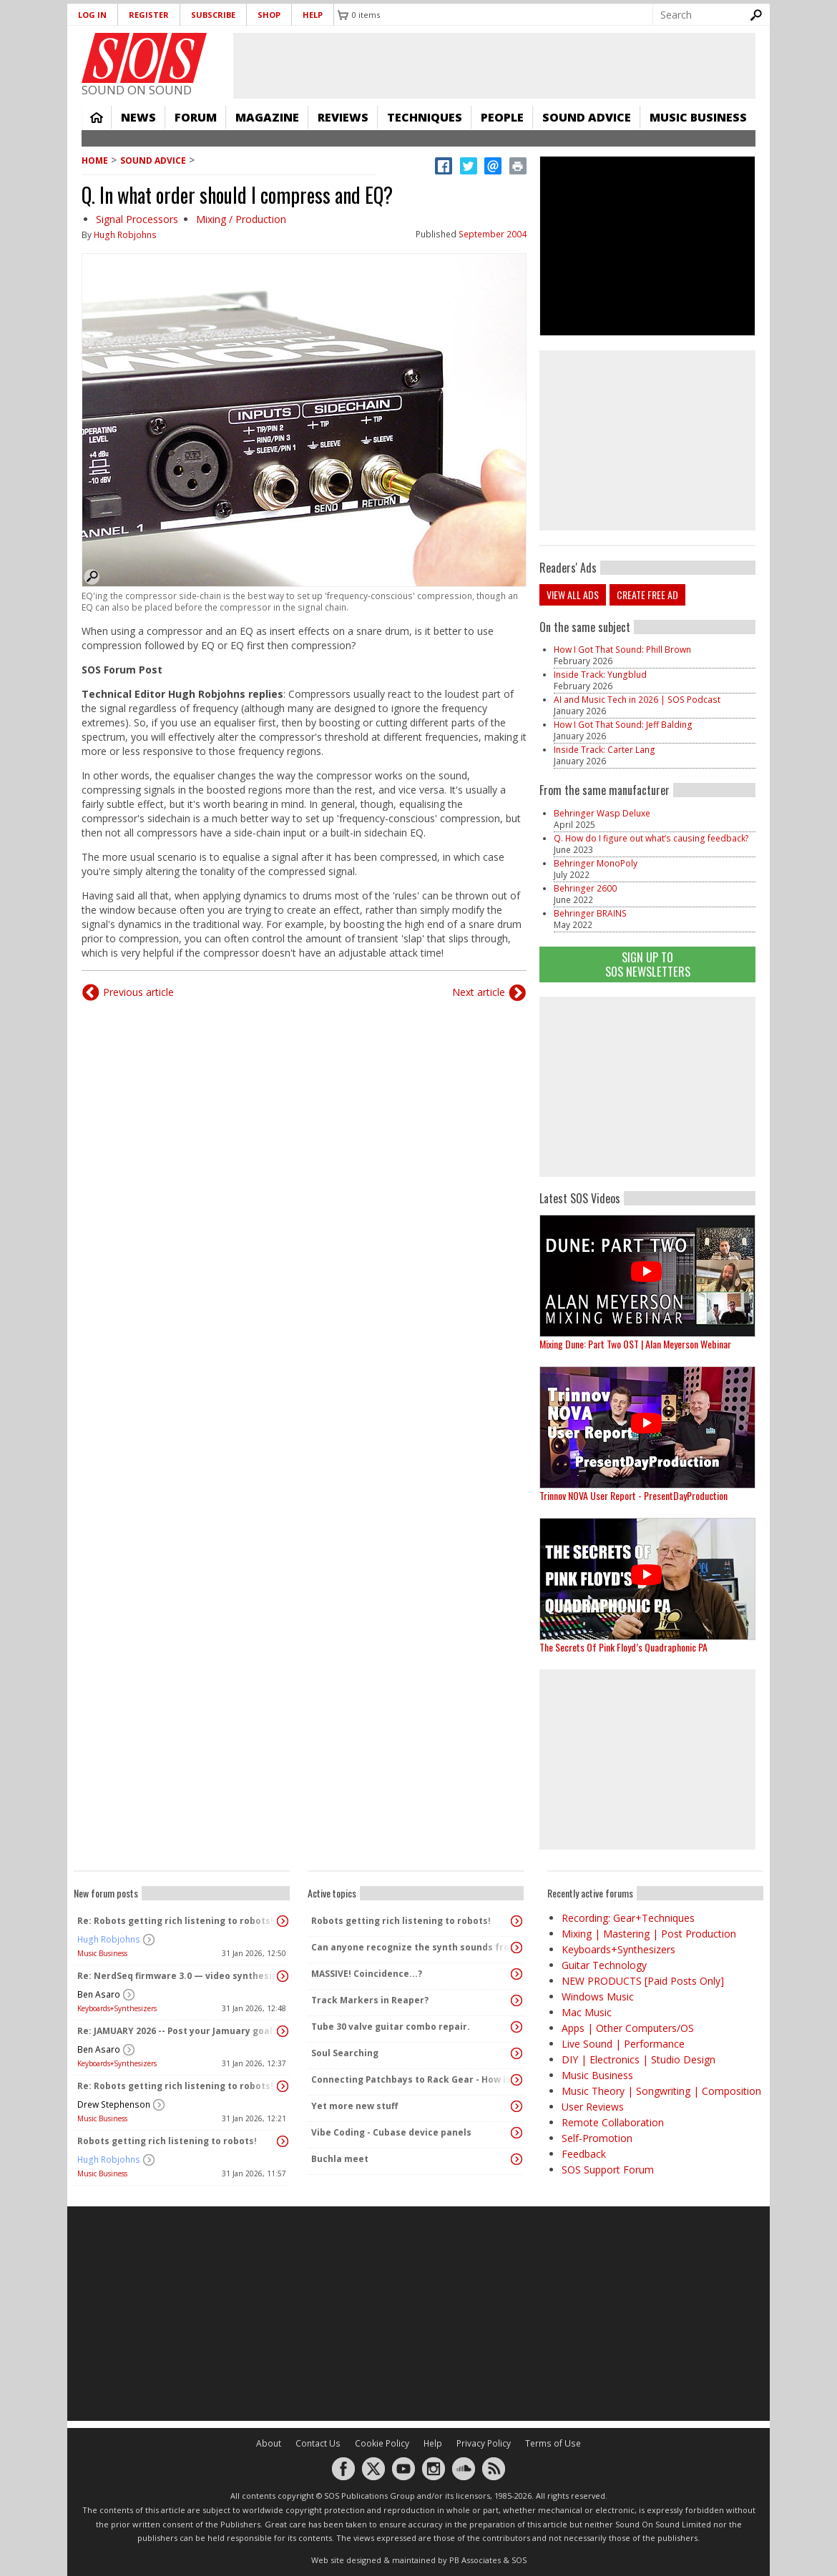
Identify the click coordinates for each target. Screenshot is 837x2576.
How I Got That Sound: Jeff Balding (623, 725)
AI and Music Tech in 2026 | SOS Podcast (637, 700)
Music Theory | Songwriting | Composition (661, 2091)
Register (149, 14)
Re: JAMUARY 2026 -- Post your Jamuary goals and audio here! (178, 2031)
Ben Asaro (98, 1994)
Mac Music (587, 2012)
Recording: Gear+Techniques (628, 1918)
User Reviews (593, 2106)
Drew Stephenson (113, 2104)
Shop (269, 14)
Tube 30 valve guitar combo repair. (390, 2026)
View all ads (573, 594)
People (502, 117)
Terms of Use (553, 2443)
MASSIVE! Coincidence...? (366, 1974)
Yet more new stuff (354, 2106)
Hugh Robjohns (125, 235)
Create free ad (647, 594)
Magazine (267, 117)
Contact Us (318, 2443)
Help (313, 14)
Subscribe (213, 14)
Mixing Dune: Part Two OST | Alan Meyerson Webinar (635, 1343)
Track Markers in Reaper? (370, 2000)
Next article (478, 992)
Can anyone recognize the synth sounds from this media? (412, 1947)
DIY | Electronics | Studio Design (638, 2059)
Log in (92, 14)
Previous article (138, 992)
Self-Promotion (597, 2138)
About (268, 2443)
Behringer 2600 (585, 888)
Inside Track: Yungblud (600, 674)
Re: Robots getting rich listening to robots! (175, 1921)
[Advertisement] (647, 1086)
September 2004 (493, 234)
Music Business (698, 117)
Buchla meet (339, 2159)
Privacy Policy (483, 2443)
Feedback (584, 2154)
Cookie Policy (382, 2443)
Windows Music (598, 1996)
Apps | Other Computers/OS (628, 2028)
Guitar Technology (604, 1965)
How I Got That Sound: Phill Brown (622, 649)
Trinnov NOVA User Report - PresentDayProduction (633, 1495)
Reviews (343, 117)
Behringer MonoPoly (595, 863)
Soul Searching (344, 2053)
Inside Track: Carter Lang (604, 750)
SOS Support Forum (608, 2169)
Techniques (424, 117)
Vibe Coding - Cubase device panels (391, 2132)
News (138, 117)
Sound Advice (586, 117)
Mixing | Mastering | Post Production (649, 1933)
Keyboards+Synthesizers (117, 2008)
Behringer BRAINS (590, 913)
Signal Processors (137, 219)
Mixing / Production (241, 219)
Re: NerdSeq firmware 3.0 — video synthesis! (178, 1976)
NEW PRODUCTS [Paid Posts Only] (643, 1981)
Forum (196, 117)
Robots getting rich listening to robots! (167, 2141)
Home (96, 117)
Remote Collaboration (613, 2122)
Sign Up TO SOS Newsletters (647, 964)
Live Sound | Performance (623, 2044)
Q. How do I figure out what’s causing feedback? (651, 838)
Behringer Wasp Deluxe (602, 813)
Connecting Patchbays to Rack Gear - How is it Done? (412, 2079)
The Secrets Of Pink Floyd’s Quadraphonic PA (623, 1646)
